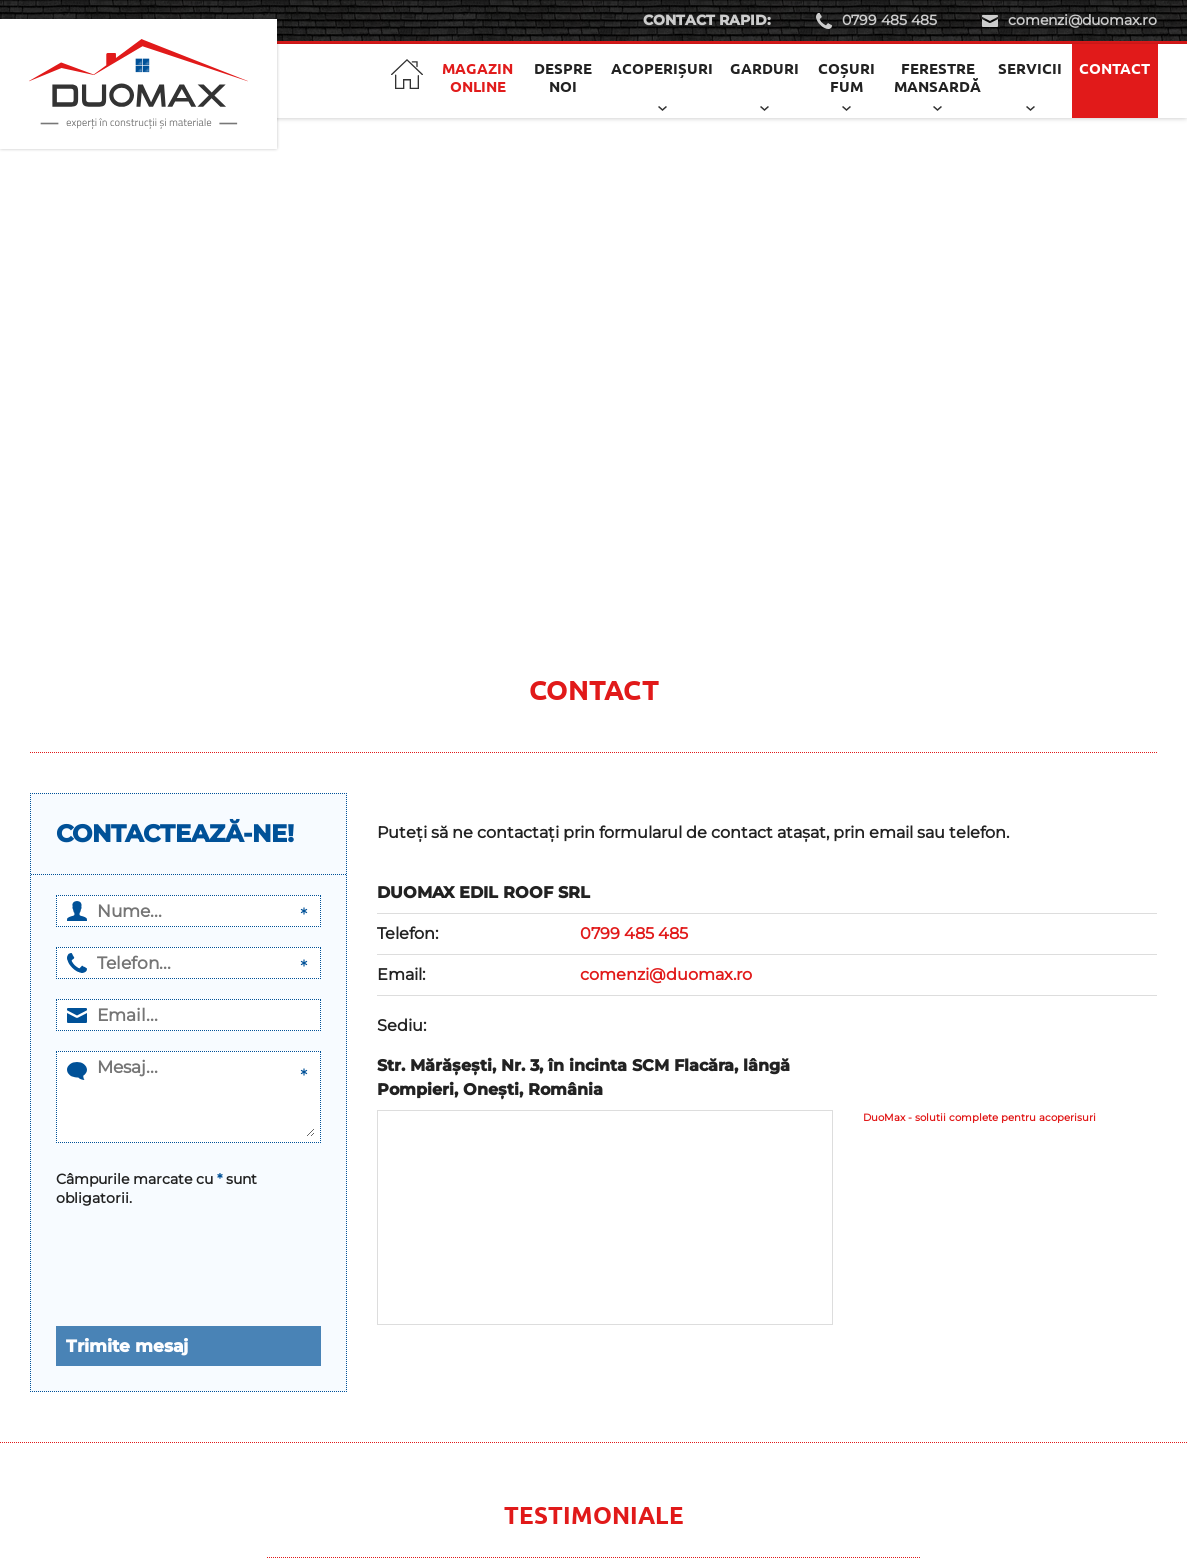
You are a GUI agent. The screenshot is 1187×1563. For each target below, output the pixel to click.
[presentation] (162, 1255)
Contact (1114, 68)
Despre (563, 77)
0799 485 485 (889, 20)
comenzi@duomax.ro (1082, 20)
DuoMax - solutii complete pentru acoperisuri (979, 1117)
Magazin (477, 77)
